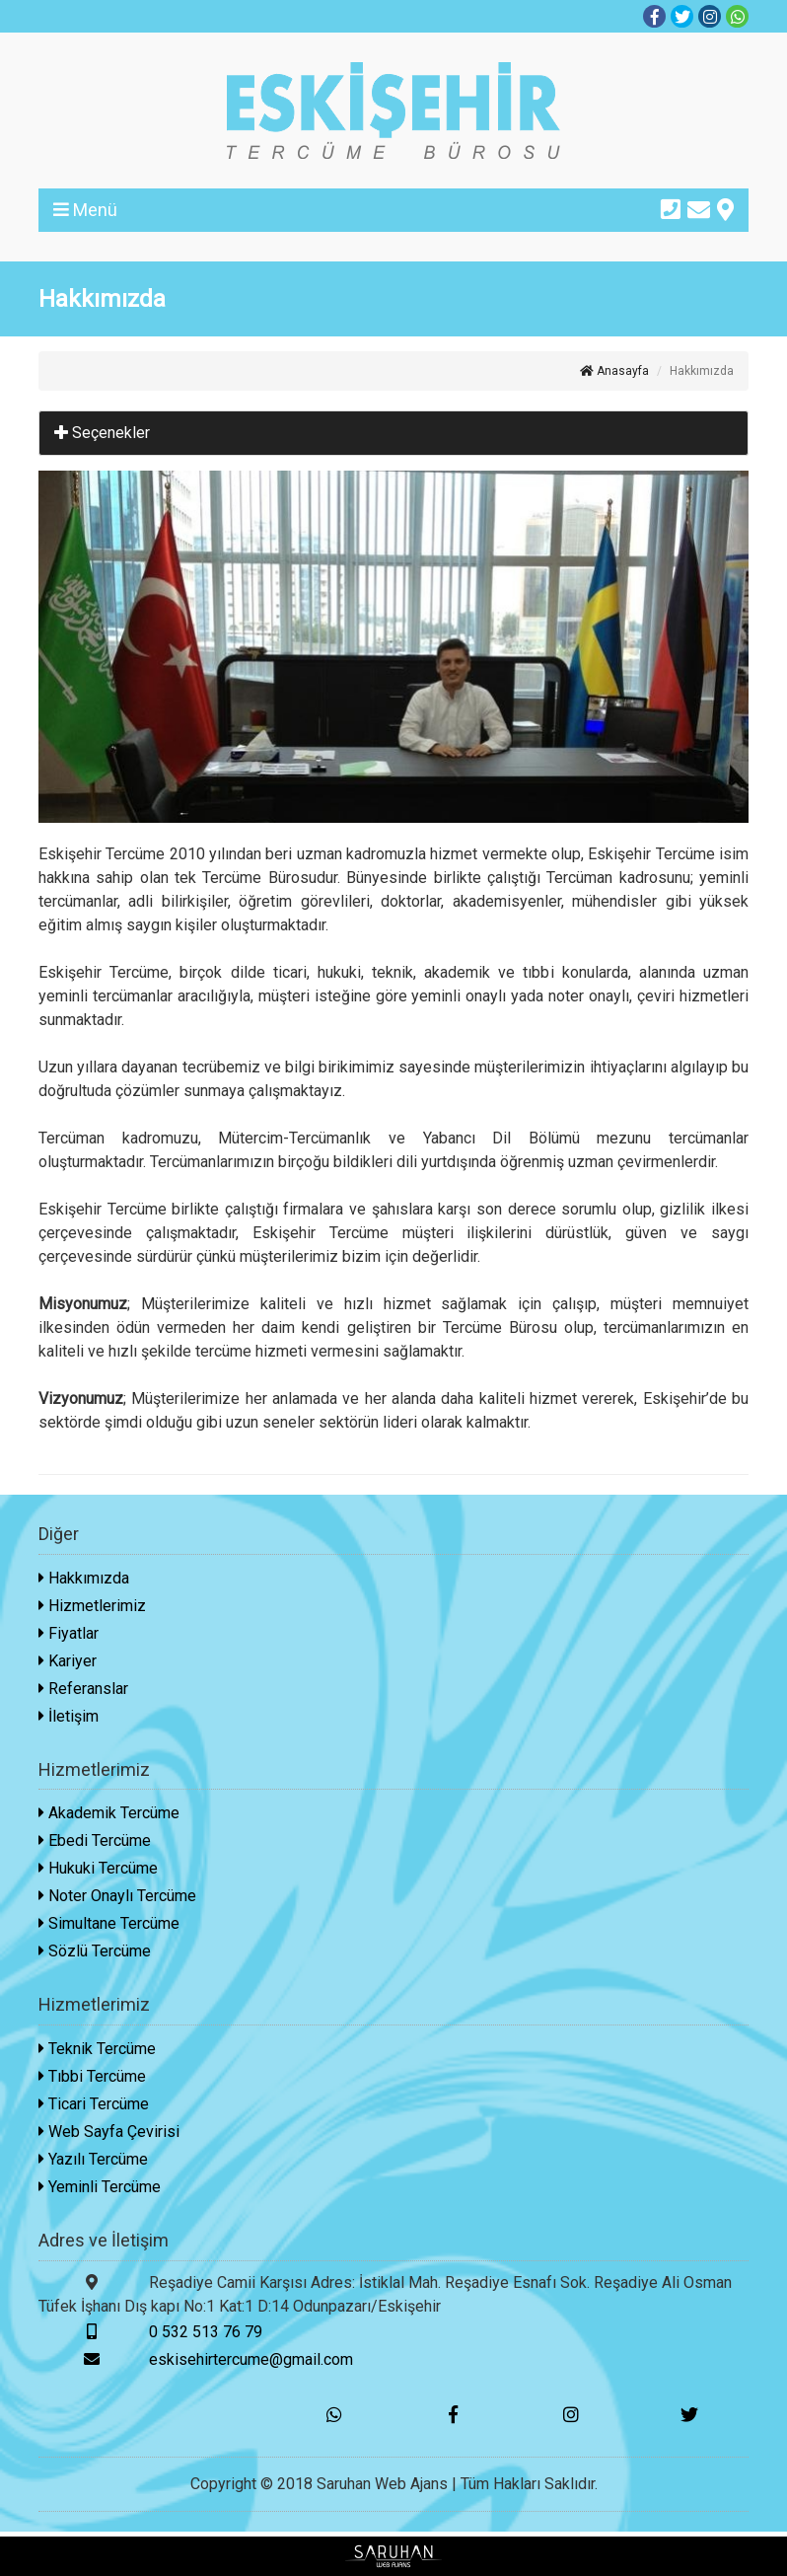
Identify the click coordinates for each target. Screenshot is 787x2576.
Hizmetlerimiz (92, 1605)
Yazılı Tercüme (93, 2159)
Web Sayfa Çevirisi (108, 2131)
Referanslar (83, 1688)
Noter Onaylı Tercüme (117, 1895)
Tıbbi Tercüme (92, 2076)
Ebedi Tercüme (94, 1840)
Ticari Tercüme (93, 2104)
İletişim (68, 1716)
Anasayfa (614, 371)
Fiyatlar (68, 1633)
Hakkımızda (83, 1578)
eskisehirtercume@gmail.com (195, 2359)
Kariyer (67, 1661)
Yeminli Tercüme (99, 2186)
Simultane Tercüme (108, 1923)
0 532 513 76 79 (150, 2331)
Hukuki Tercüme (98, 1868)
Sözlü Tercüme (94, 1951)
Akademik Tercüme (108, 1812)
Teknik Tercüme (97, 2048)
